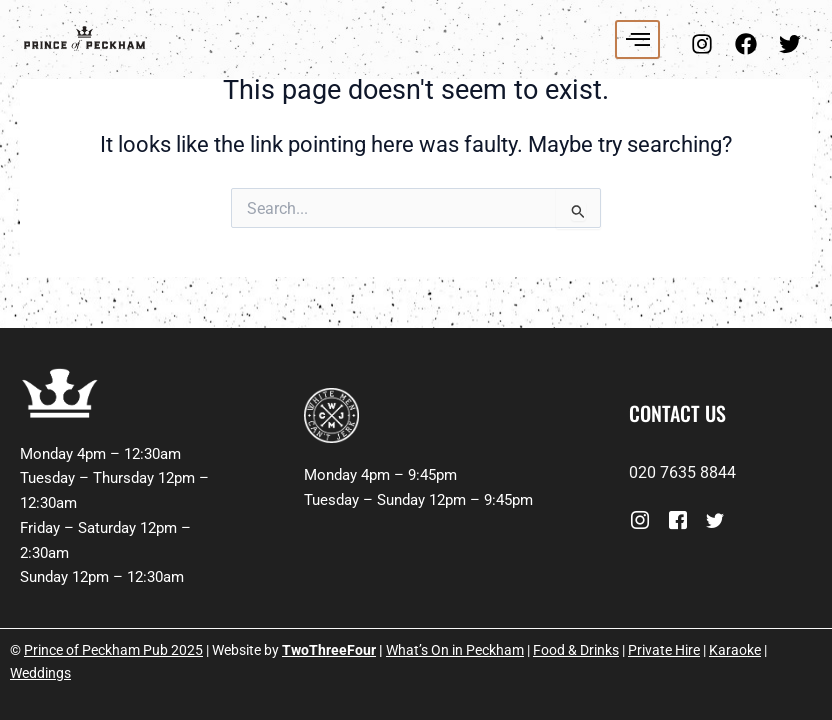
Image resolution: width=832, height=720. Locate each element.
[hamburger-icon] (637, 39)
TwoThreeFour (329, 650)
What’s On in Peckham (455, 650)
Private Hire (664, 650)
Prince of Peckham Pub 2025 (113, 650)
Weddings (40, 673)
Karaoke (735, 650)
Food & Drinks (576, 650)
